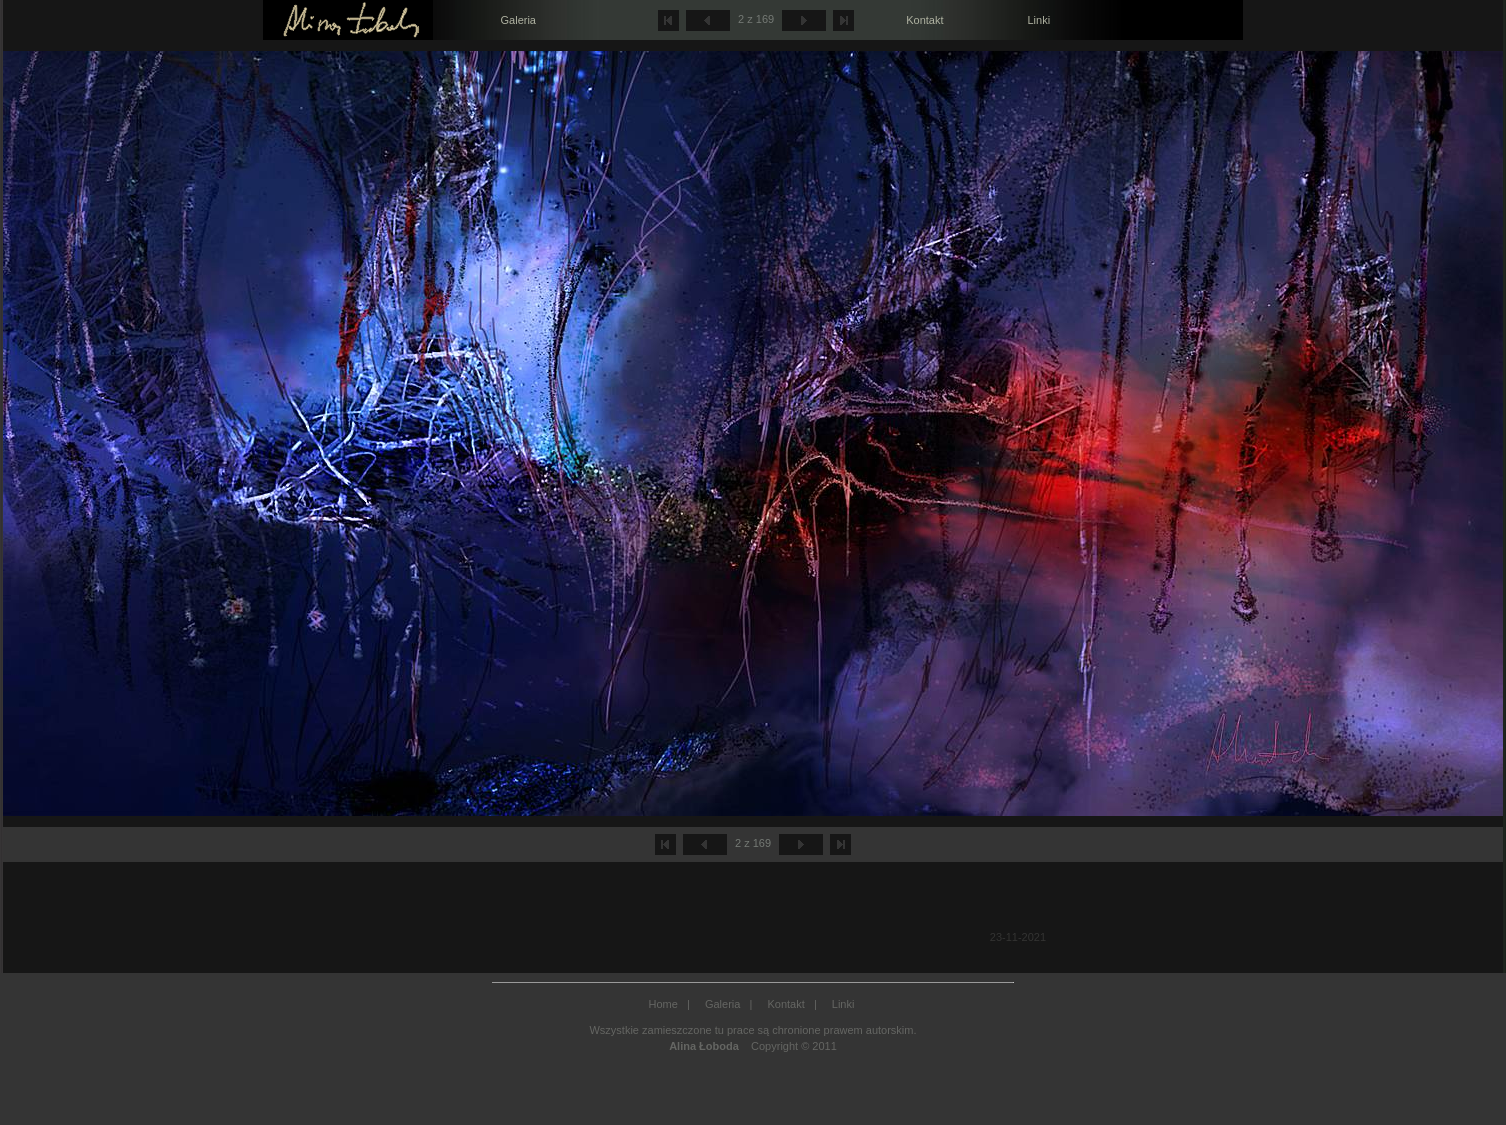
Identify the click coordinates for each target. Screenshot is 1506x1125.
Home (663, 1004)
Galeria (518, 20)
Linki (1038, 20)
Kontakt (924, 20)
